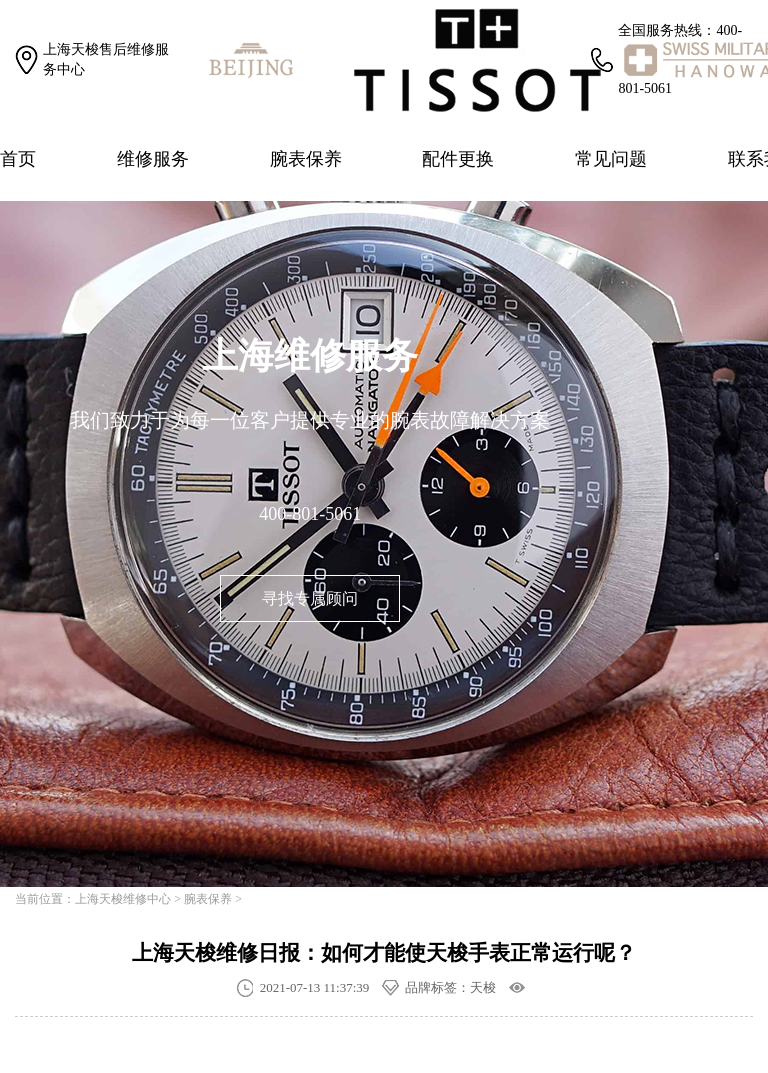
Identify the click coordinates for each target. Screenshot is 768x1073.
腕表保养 (306, 159)
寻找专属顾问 (310, 598)
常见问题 (611, 159)
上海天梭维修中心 (123, 899)
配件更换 (458, 159)
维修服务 (153, 159)
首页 (18, 159)
